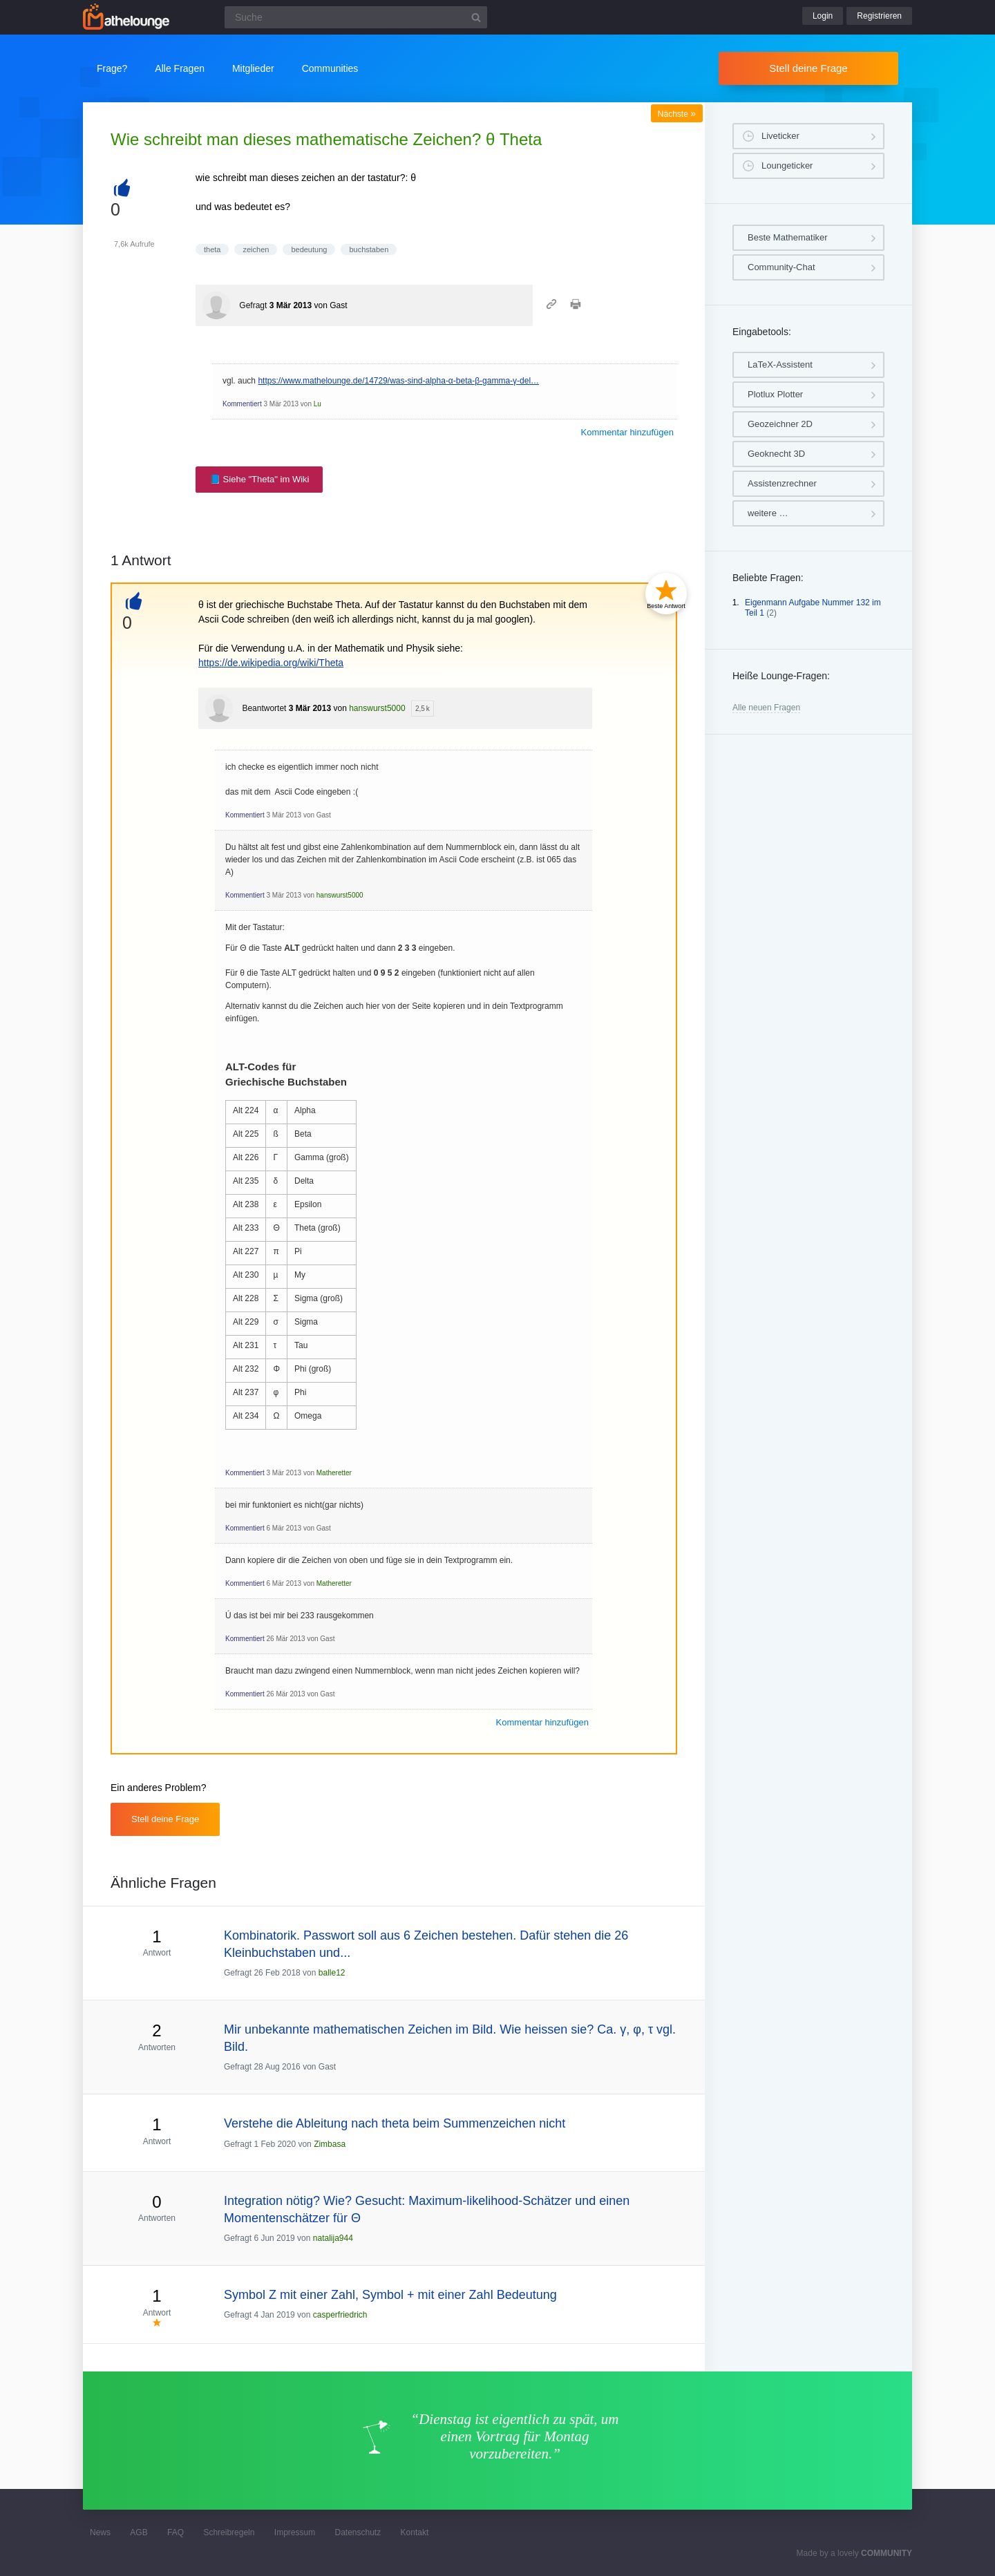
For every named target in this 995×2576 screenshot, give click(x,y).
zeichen (256, 249)
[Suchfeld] (356, 17)
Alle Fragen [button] (180, 68)
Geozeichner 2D (780, 424)
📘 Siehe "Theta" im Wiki (259, 479)
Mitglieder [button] (253, 68)
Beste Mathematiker (788, 237)
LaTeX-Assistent (780, 364)
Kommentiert (242, 404)
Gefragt (253, 305)
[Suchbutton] (476, 17)
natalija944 (333, 2238)
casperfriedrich (340, 2315)
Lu (317, 404)
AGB (138, 2532)
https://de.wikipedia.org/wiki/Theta (270, 662)
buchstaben (368, 249)
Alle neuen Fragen (766, 707)
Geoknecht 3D (776, 453)
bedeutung (309, 249)
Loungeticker (787, 165)
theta (212, 249)
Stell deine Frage (808, 68)
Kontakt (415, 2532)
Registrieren (879, 16)
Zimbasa (329, 2144)
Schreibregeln (228, 2532)
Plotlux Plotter (775, 394)
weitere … (768, 513)
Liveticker (780, 136)
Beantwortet (264, 708)
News (100, 2532)
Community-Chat (781, 267)
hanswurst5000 (377, 708)
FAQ (175, 2532)
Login (823, 16)
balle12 (332, 1973)
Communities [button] (330, 68)
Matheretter (334, 1473)
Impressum (294, 2532)
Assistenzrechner (782, 483)
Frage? (112, 68)
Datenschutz (357, 2532)
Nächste (677, 114)
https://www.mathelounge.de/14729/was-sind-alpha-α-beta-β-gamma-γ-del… (398, 381)
